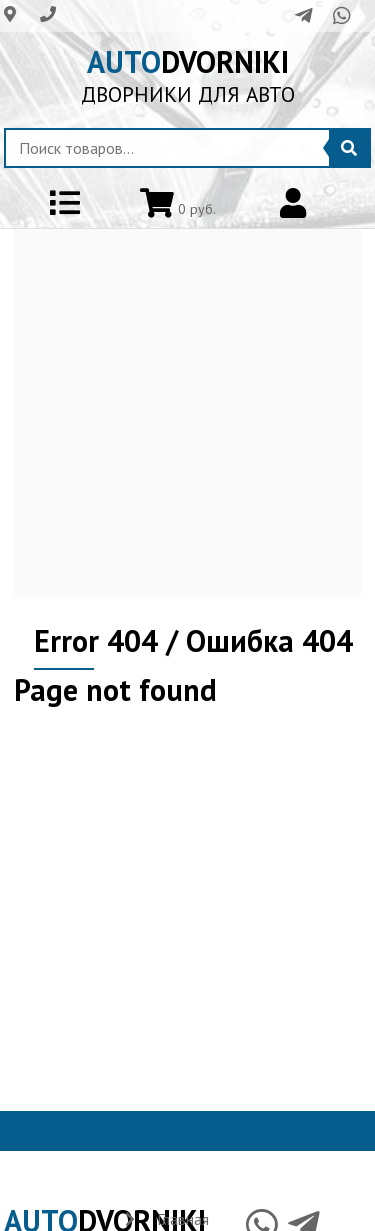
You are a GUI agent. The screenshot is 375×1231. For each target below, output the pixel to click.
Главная (183, 1219)
